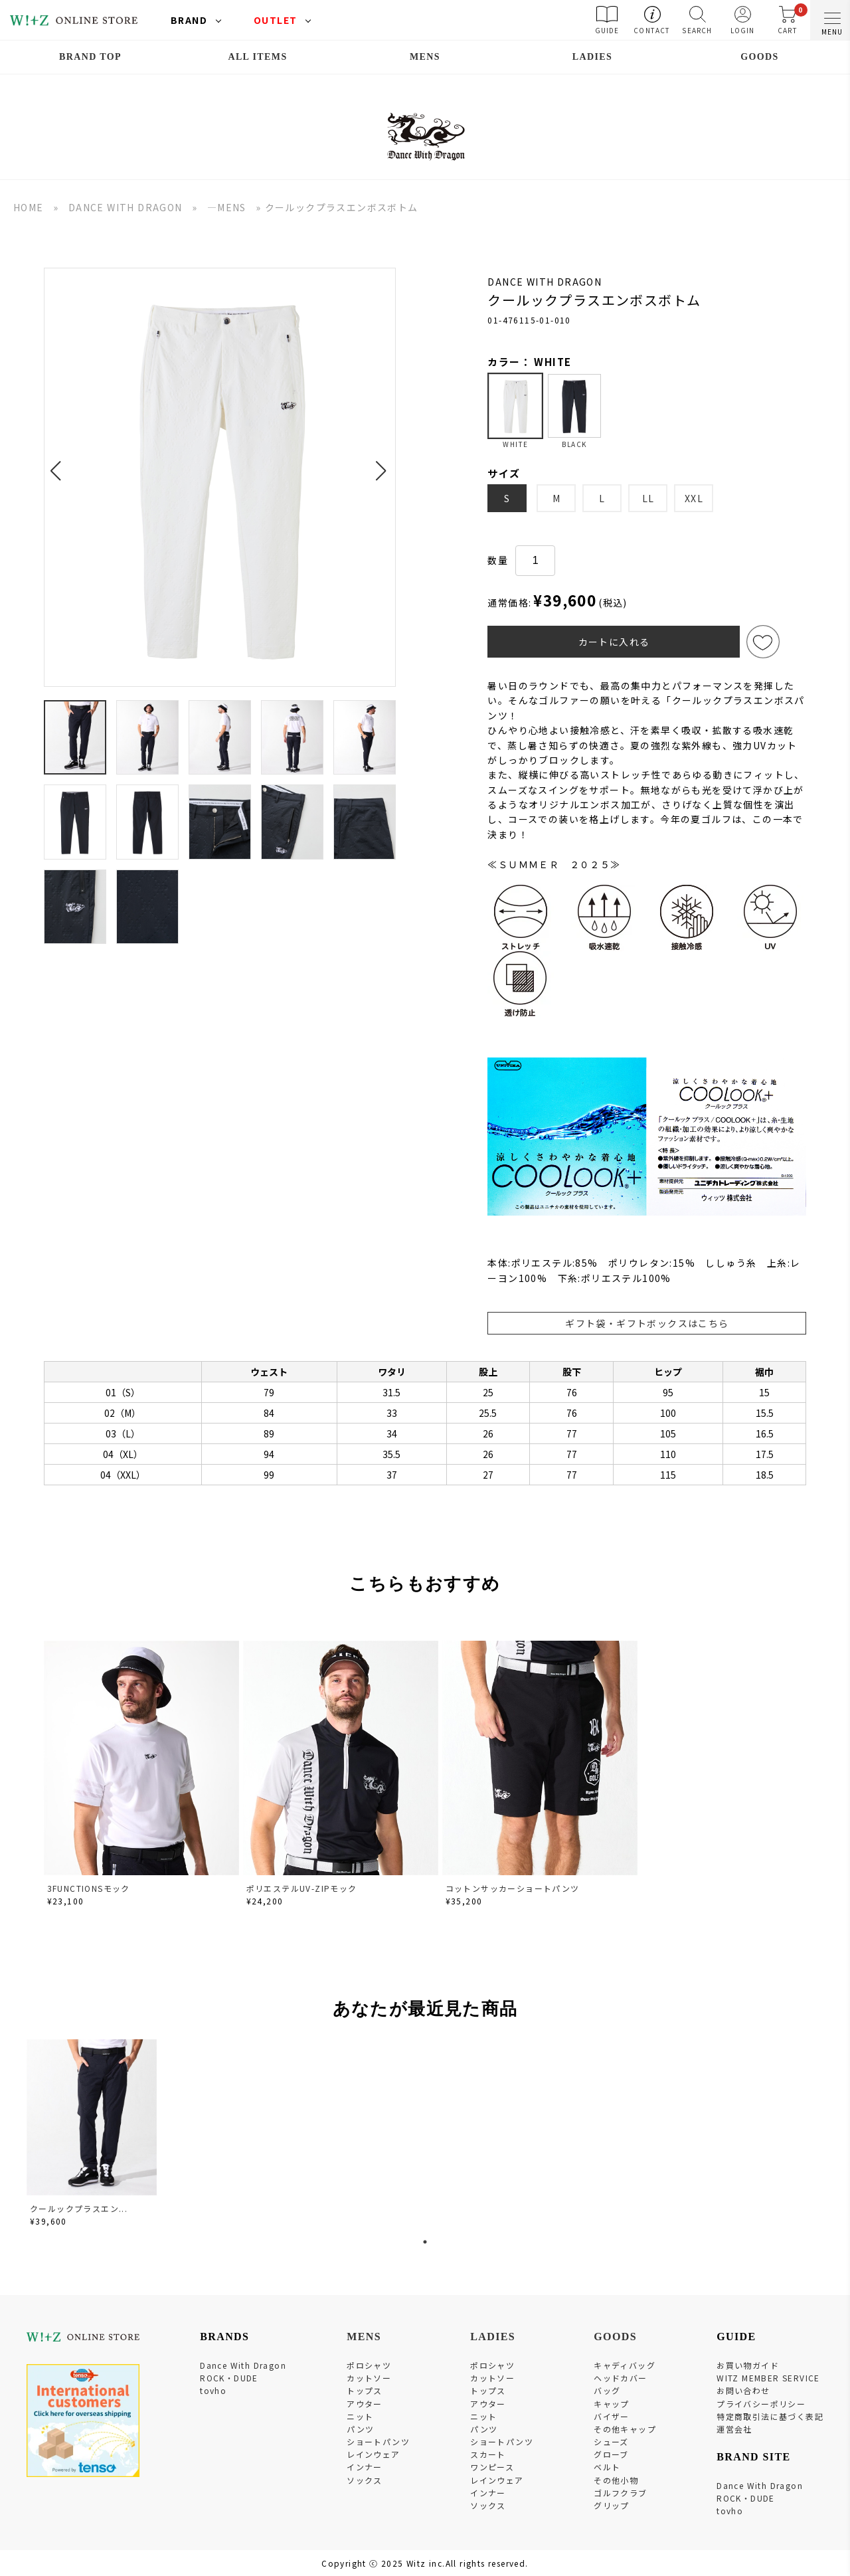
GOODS (759, 57)
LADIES (592, 57)
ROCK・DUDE (229, 2377)
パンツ (360, 2429)
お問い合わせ (743, 2390)
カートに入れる (614, 641)
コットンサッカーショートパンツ (513, 1888)
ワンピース (492, 2466)
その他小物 (616, 2480)
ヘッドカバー (620, 2377)
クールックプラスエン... (79, 2208)
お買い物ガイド (748, 2365)
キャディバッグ (624, 2365)
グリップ (612, 2505)
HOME (28, 207)
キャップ (612, 2403)
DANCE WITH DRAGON (125, 207)
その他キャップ (625, 2429)
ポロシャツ (369, 2365)
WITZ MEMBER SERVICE (768, 2377)
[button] (59, 463)
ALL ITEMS (257, 57)
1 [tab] (425, 2242)
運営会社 (734, 2429)
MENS (425, 57)
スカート (488, 2454)
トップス (364, 2390)
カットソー (369, 2377)
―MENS (226, 207)
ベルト (607, 2466)
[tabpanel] (93, 2135)
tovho (213, 2390)
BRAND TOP (90, 57)
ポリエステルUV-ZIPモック (301, 1888)
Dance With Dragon (243, 2365)
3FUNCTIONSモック (88, 1888)
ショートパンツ (378, 2441)
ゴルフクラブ (620, 2492)
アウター (364, 2403)
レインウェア (373, 2454)
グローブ (611, 2454)
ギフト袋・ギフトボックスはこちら (646, 1323)
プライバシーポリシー (761, 2403)
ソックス (364, 2480)
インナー (364, 2466)
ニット (360, 2416)
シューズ (611, 2441)
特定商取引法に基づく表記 (770, 2416)
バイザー (612, 2416)
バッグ (607, 2390)
